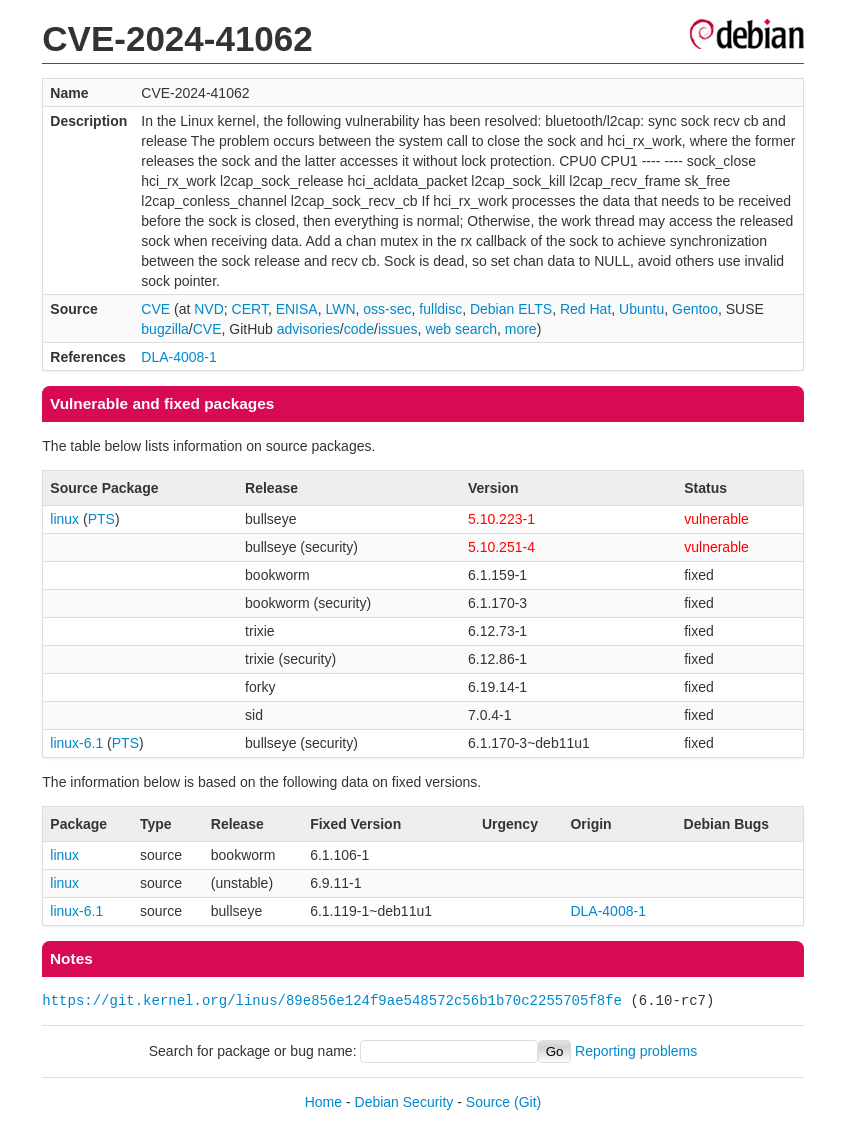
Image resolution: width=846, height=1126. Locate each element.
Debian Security (404, 1102)
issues (398, 329)
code (359, 329)
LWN (340, 309)
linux (64, 519)
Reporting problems (636, 1051)
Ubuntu (641, 309)
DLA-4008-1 (179, 357)
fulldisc (440, 309)
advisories (308, 329)
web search (461, 329)
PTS (101, 519)
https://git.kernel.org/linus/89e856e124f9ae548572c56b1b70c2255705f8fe (332, 1000)
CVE (155, 309)
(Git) (527, 1102)
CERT (250, 309)
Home (323, 1102)
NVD (209, 309)
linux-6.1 (76, 743)
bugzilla (164, 329)
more (521, 329)
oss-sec (387, 309)
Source (488, 1102)
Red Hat (585, 309)
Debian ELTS (511, 309)
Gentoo (695, 309)
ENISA (297, 309)
